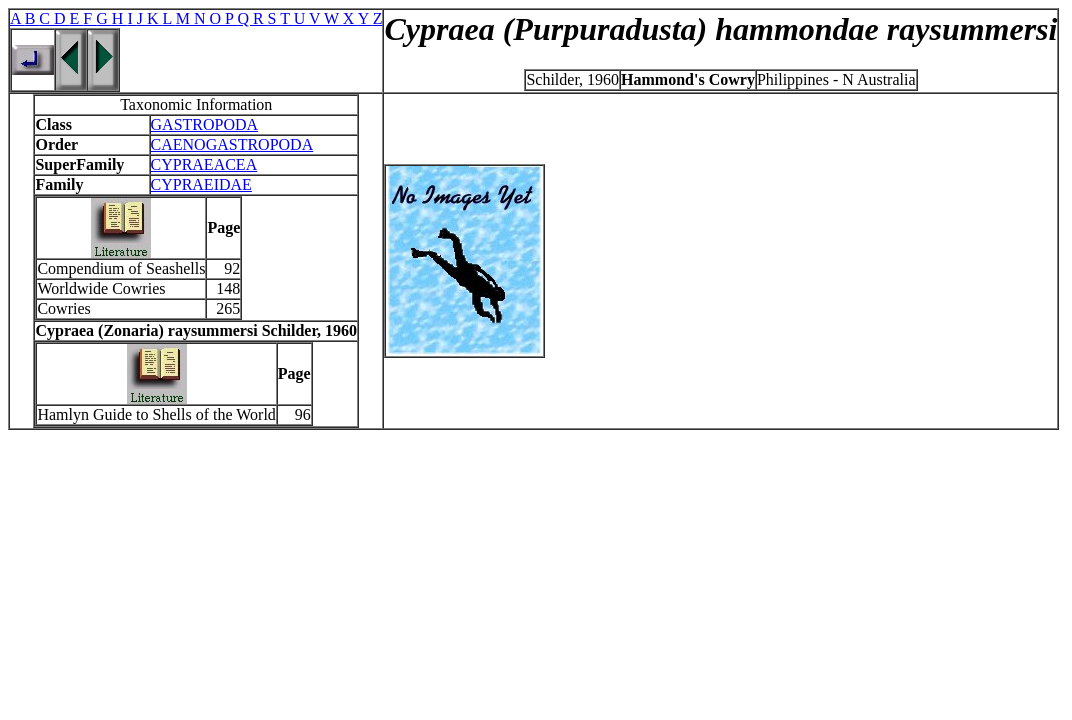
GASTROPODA (205, 124)
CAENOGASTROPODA (232, 144)
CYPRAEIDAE (201, 184)
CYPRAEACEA (204, 164)
